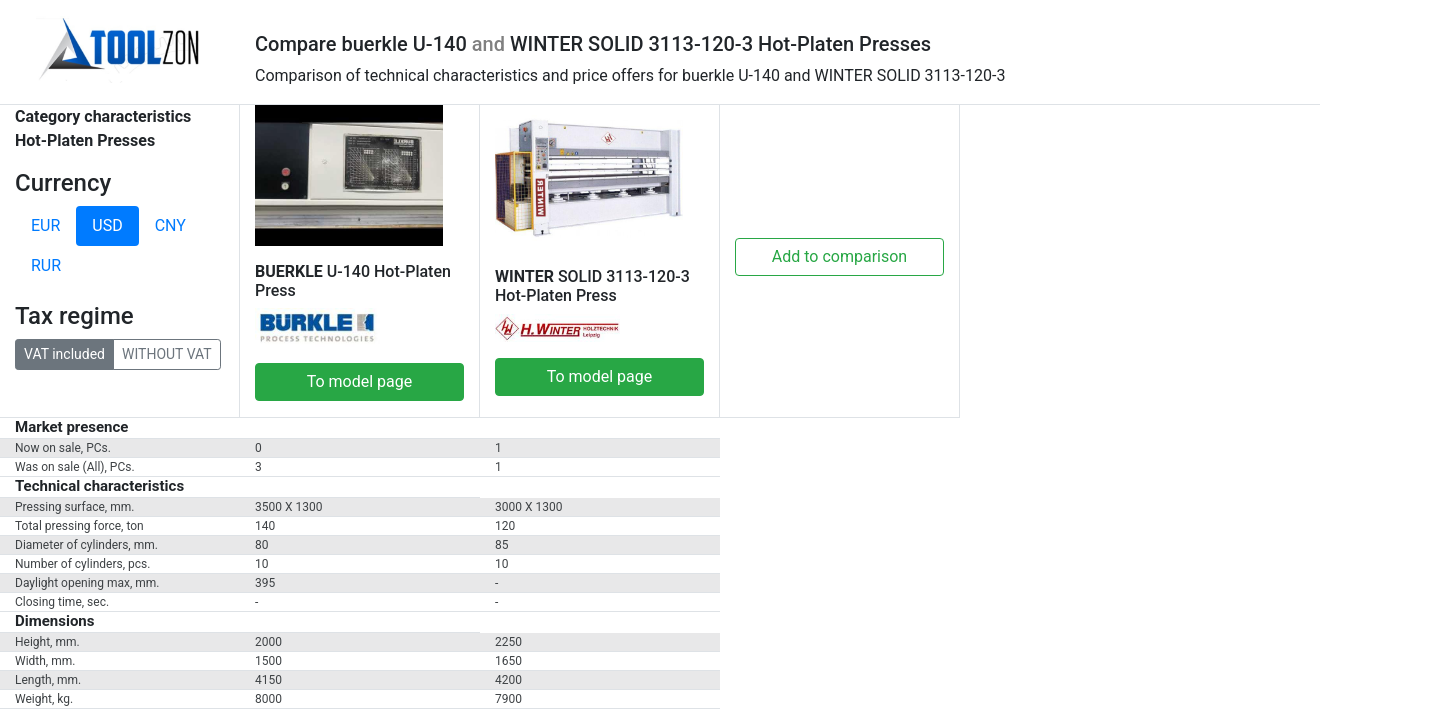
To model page (360, 381)
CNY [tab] (170, 225)
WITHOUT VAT (167, 353)
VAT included (64, 353)
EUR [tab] (45, 225)
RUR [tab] (46, 265)
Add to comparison (839, 256)
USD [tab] (107, 225)
